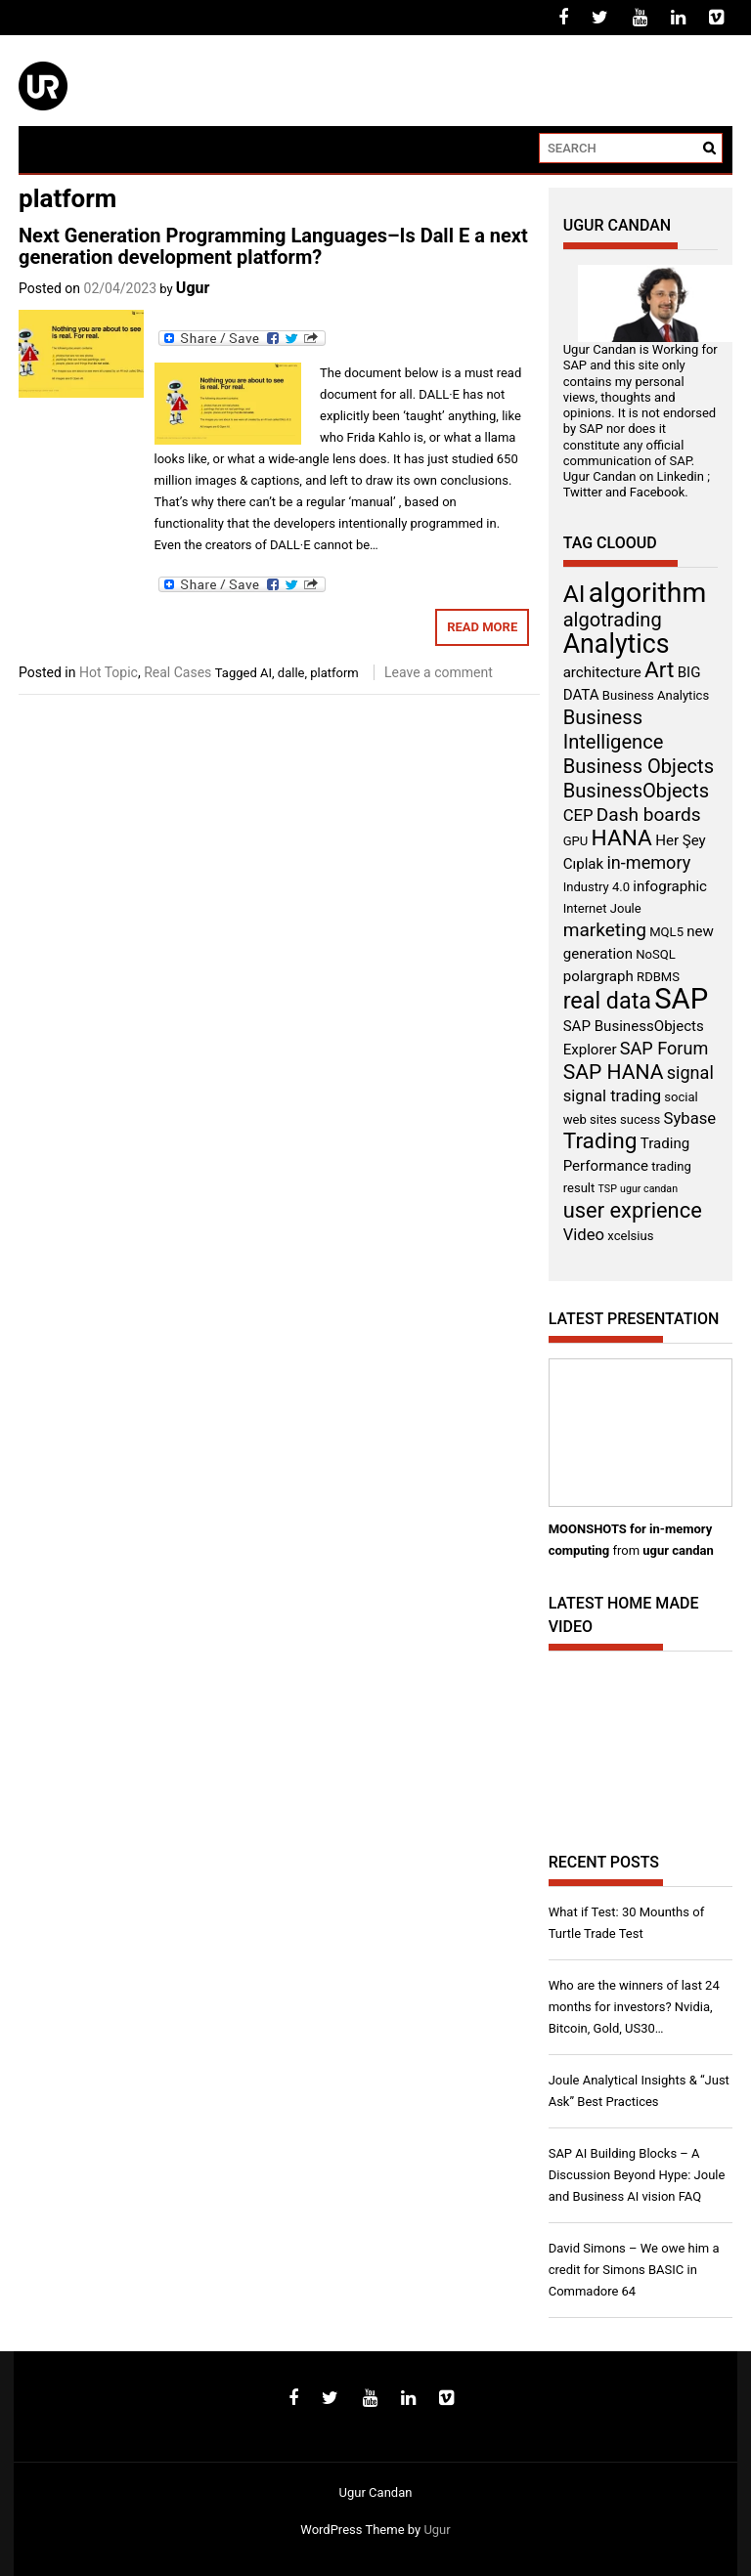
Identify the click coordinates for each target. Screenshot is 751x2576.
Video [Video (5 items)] (583, 1234)
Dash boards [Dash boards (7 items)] (648, 814)
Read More (482, 627)
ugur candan (678, 1550)
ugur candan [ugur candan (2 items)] (649, 1188)
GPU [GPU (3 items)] (576, 841)
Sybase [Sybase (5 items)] (690, 1118)
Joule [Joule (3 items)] (625, 908)
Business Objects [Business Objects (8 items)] (638, 766)
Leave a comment (438, 672)
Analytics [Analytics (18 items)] (616, 644)
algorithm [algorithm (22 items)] (648, 593)
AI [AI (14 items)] (574, 594)
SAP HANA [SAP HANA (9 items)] (613, 1071)
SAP (575, 365)
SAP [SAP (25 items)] (681, 998)
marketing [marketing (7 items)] (604, 930)
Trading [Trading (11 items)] (600, 1141)
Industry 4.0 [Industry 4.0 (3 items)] (596, 887)
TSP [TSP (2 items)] (607, 1188)
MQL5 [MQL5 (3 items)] (666, 931)
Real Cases (177, 672)
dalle (291, 672)
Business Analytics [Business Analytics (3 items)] (655, 695)
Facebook (657, 492)
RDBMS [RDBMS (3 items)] (658, 976)
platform (334, 672)
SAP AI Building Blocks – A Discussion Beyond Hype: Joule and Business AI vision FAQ (637, 2175)
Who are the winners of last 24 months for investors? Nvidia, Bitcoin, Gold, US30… (634, 2007)
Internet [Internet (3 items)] (585, 908)
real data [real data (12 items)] (607, 1000)
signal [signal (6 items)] (690, 1072)
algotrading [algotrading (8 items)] (612, 619)
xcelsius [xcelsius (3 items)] (630, 1235)
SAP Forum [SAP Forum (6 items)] (664, 1048)
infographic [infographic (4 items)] (670, 886)
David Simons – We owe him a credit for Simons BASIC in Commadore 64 (634, 2269)
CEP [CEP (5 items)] (578, 815)
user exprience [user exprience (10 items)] (632, 1210)
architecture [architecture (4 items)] (602, 672)
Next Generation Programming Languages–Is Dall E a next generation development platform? (273, 246)
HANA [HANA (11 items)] (622, 838)
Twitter (582, 492)
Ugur (193, 288)
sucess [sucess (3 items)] (640, 1119)
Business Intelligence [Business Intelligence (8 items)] (613, 729)
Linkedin (680, 476)
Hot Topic (108, 672)
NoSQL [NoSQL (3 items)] (656, 954)
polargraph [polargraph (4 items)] (598, 976)
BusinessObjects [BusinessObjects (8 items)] (636, 790)
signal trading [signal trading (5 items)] (612, 1096)
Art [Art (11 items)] (659, 670)
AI (266, 672)
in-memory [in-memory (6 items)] (648, 862)
